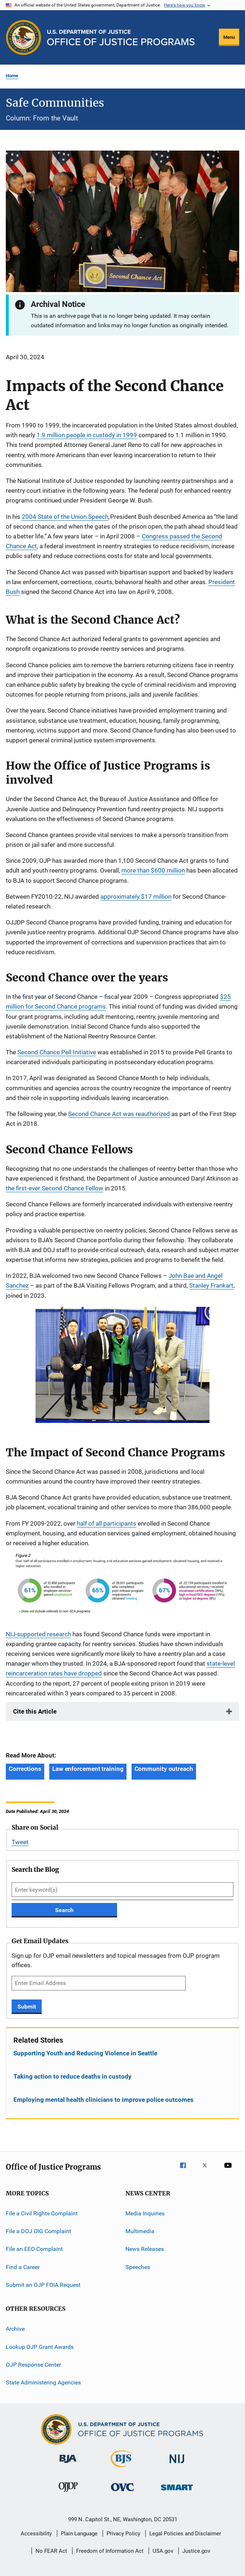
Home (12, 75)
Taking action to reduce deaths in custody (72, 2076)
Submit (26, 2006)
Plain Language (79, 2533)
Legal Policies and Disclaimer (185, 2533)
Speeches (137, 2266)
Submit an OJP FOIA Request (43, 2284)
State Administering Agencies (43, 2382)
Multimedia (139, 2231)
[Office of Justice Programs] (23, 37)
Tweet (20, 1842)
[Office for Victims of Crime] (122, 2492)
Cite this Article (35, 1711)
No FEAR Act (51, 2551)
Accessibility (36, 2533)
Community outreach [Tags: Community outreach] (163, 1768)
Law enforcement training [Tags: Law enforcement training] (88, 1768)
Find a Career (23, 2266)
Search (64, 1910)
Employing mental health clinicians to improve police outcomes (103, 2099)
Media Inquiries (145, 2213)
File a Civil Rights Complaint (42, 2213)
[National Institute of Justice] (177, 2464)
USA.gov (163, 2551)
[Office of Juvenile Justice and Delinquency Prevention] (68, 2493)
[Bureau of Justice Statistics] (122, 2468)
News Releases (144, 2248)
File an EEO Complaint (34, 2248)
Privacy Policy (123, 2533)
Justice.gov (196, 2551)
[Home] (121, 37)
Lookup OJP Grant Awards (40, 2346)
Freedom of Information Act (110, 2551)
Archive (15, 2328)
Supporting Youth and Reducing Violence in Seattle (85, 2053)
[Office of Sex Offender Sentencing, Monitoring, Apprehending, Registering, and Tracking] (177, 2491)
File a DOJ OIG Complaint (38, 2231)
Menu (229, 37)
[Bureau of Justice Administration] (67, 2464)
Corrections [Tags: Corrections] (25, 1768)
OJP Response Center (33, 2364)
